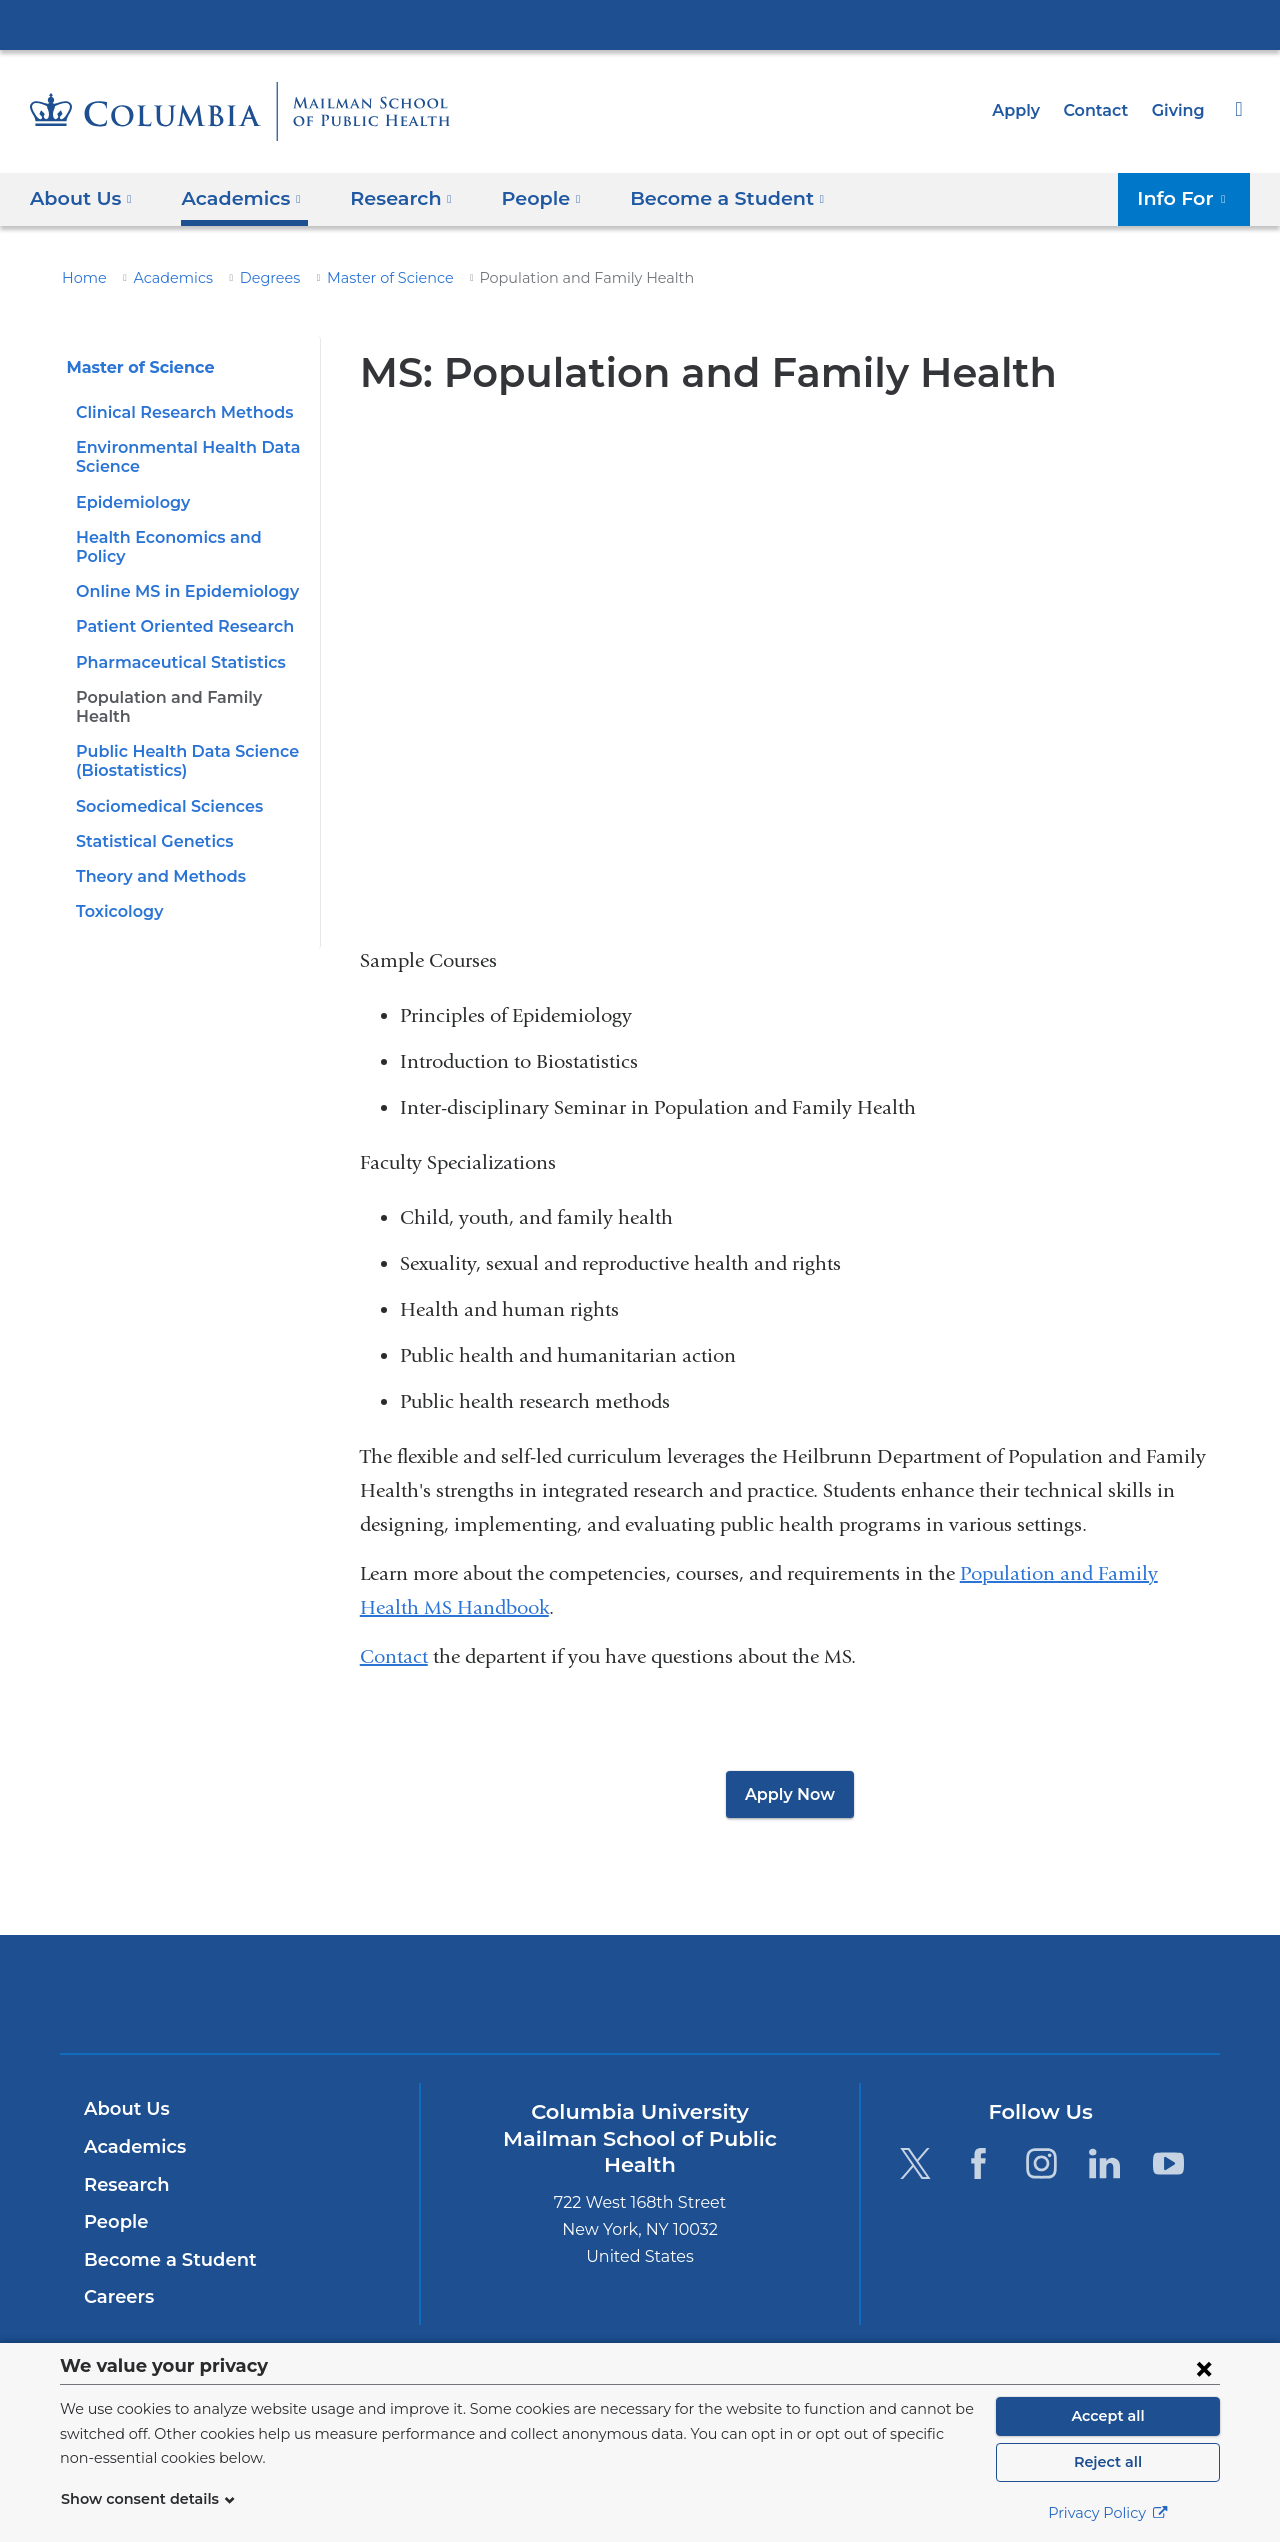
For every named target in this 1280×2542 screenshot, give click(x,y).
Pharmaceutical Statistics (173, 642)
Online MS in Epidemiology (179, 572)
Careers (117, 2297)
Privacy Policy (1108, 2513)
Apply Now (790, 1794)
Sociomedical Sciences (164, 767)
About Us (124, 2109)
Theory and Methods (154, 838)
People (113, 2222)
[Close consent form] (1204, 2368)
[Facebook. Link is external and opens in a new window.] (978, 2163)
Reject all (1107, 2462)
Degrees (251, 278)
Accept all (1108, 2416)
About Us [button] (81, 197)
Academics (162, 278)
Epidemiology (128, 502)
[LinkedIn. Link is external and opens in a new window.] (1105, 2163)
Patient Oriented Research (176, 607)
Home (81, 278)
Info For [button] (1187, 197)
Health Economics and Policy (187, 537)
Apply (1025, 110)
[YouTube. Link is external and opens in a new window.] (1168, 2163)
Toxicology (117, 873)
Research (124, 2185)
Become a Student (162, 2260)
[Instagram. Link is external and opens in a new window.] (1041, 2163)
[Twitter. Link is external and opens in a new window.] (914, 2163)
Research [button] (389, 197)
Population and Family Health (188, 678)
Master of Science (363, 278)
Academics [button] (234, 197)
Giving (1180, 110)
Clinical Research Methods (178, 412)
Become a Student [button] (698, 197)
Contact (1101, 110)
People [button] (523, 197)
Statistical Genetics (150, 802)
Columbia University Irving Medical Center (640, 24)
